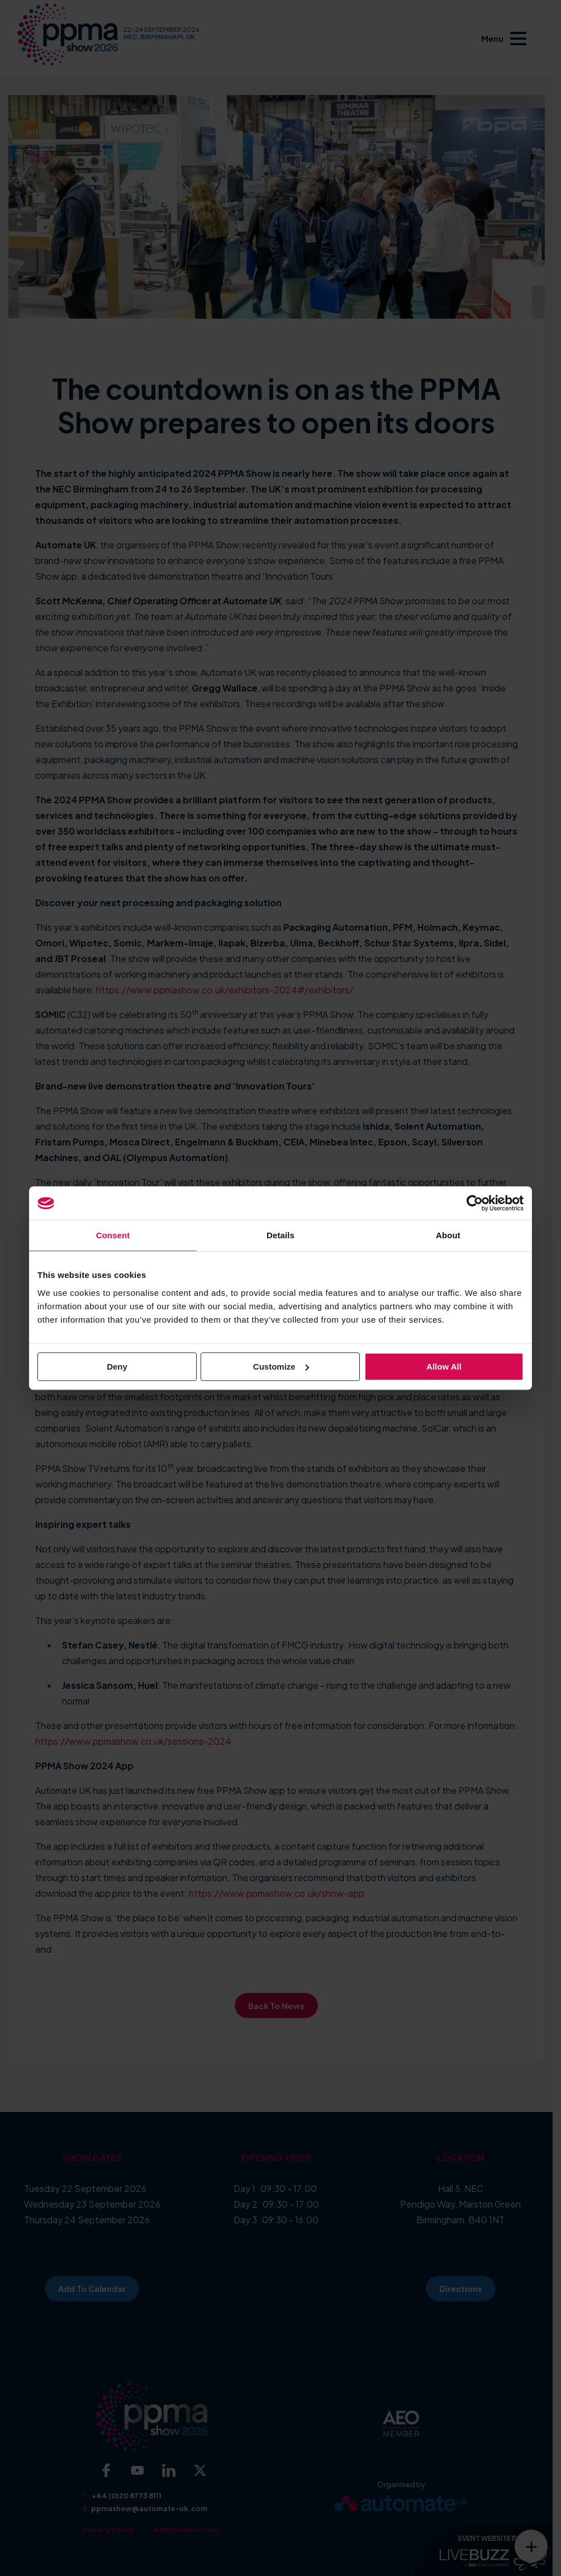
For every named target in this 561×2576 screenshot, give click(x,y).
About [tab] (448, 1235)
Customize (281, 1366)
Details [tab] (280, 1235)
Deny (117, 1366)
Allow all (444, 1366)
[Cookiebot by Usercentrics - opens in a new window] (475, 1203)
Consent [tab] (113, 1235)
